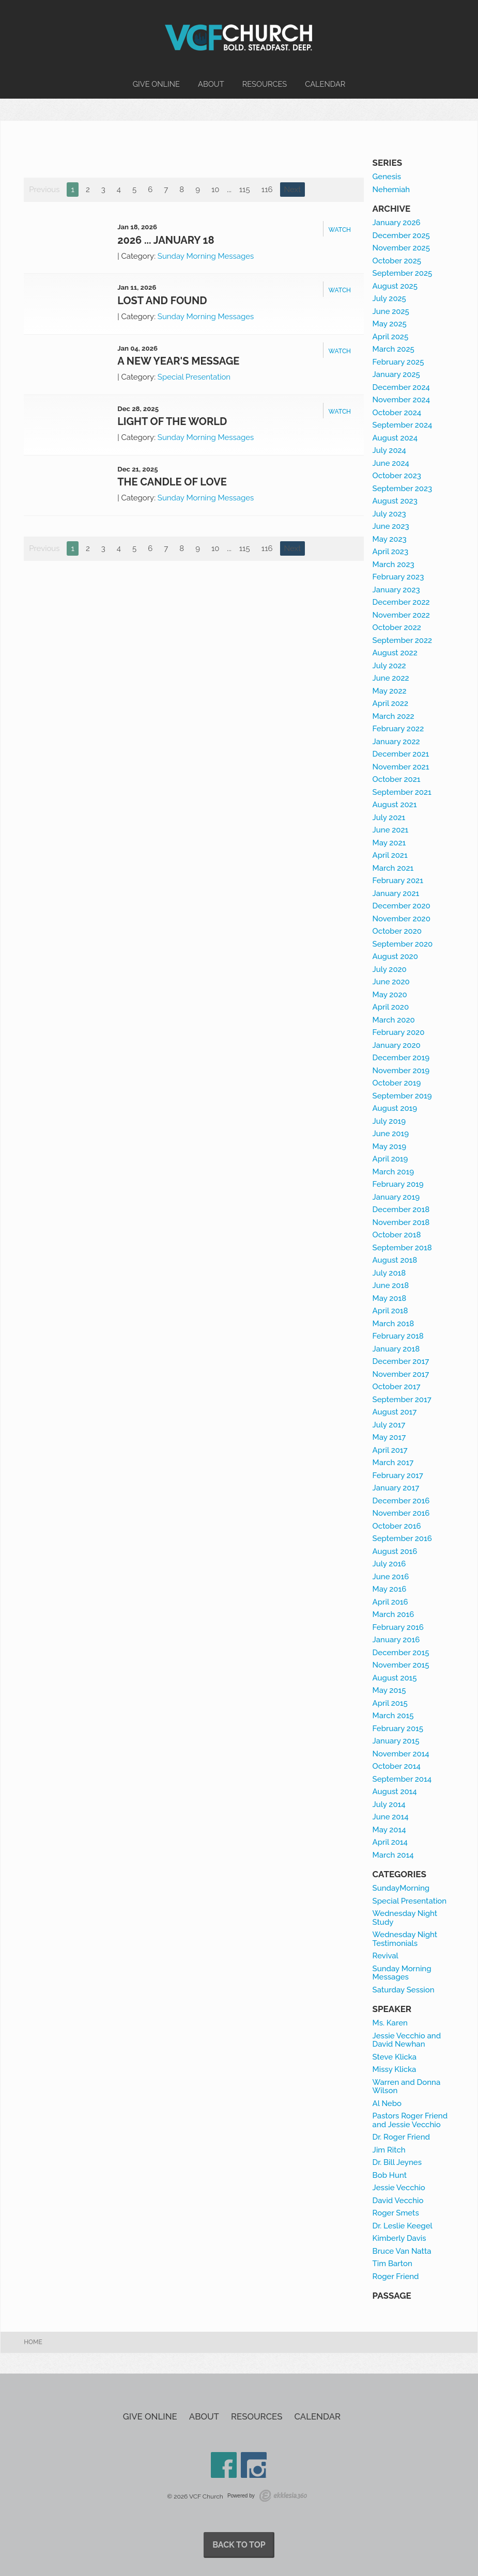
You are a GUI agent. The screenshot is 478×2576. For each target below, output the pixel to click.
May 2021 (389, 842)
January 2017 (396, 1488)
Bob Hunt (390, 2175)
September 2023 (403, 488)
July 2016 (389, 1563)
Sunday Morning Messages (206, 256)
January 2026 (397, 222)
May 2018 (390, 1298)
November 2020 (401, 918)
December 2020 (401, 905)
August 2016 (395, 1551)
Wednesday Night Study (405, 1918)
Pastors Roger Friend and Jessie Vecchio (410, 2120)
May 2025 (390, 323)
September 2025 (403, 273)
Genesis (387, 176)
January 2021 (396, 893)
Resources (264, 84)
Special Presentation (194, 377)
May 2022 (390, 691)
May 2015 (389, 1690)
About (211, 84)
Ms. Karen (390, 2023)
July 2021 (389, 817)
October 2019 (397, 1083)
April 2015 (390, 1703)
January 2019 (396, 1197)
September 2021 (402, 792)
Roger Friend (396, 2276)
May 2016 (390, 1589)
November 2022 (401, 615)
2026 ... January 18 (165, 240)
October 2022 (397, 627)
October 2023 (397, 475)
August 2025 (395, 286)
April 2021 (390, 855)
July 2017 (389, 1425)
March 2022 (393, 716)
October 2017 (397, 1386)
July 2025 (389, 298)
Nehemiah (391, 189)
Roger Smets (396, 2213)
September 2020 (403, 944)
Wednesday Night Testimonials (405, 1939)
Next (292, 189)
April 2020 (391, 1007)
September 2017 (402, 1399)
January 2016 (396, 1639)
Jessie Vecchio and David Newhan (407, 2040)
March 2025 (393, 349)
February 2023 (398, 577)
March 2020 (394, 1020)
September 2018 (402, 1247)
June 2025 (391, 311)
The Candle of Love (172, 482)
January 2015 (396, 1741)
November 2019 (401, 1070)
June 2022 (391, 678)
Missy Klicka (395, 2069)
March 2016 (393, 1614)
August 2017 (395, 1412)
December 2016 (401, 1500)
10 (215, 189)
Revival (385, 1955)
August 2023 (395, 501)
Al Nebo (387, 2103)
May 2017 (389, 1437)
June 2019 (391, 1133)
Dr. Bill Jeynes (397, 2162)
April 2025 (391, 336)
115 (244, 189)
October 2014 (397, 1766)
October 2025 (397, 260)
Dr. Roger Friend (401, 2137)
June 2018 (391, 1285)
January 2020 (397, 1045)
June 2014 (391, 1816)
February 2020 (399, 1032)
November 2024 (401, 399)
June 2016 (391, 1576)
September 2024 (403, 425)
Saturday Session (404, 1989)
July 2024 (389, 450)
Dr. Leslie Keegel (403, 2226)
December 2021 (401, 754)
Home (33, 2342)
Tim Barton (392, 2263)
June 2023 (391, 526)
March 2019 (393, 1171)
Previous (44, 189)
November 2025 (401, 248)
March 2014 (393, 1855)
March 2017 (393, 1462)
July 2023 (389, 514)
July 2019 (389, 1121)
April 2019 (390, 1159)
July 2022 (389, 665)
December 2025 (401, 235)
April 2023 (390, 551)
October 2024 (397, 412)
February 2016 (398, 1627)
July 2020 (390, 969)
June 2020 (391, 981)
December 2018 (401, 1209)
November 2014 (401, 1753)
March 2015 (393, 1715)
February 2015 (398, 1728)
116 (267, 189)
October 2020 (397, 931)
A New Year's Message (178, 361)
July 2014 (389, 1804)
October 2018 (397, 1234)
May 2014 (389, 1829)
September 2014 (402, 1779)
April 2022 (390, 703)
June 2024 (391, 463)
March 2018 (393, 1323)
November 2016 (401, 1513)
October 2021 (397, 779)
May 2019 (389, 1146)
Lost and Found (162, 300)
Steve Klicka (395, 2057)
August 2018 (395, 1260)
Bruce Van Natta (402, 2251)
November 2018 (401, 1222)
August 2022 (395, 652)
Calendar (325, 84)
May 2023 (390, 539)
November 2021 (401, 767)
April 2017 (390, 1450)
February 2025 (398, 362)
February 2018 (398, 1336)
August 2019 (395, 1108)
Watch (340, 229)
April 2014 (390, 1842)
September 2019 (402, 1096)
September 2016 (402, 1538)
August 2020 (395, 956)
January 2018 (396, 1349)
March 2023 (393, 564)
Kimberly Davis (399, 2238)
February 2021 (398, 880)
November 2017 (401, 1374)
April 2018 (390, 1310)
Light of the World (172, 421)
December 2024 (401, 387)
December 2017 (401, 1361)
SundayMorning (401, 1888)
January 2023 (396, 589)
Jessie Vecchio (399, 2187)
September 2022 (403, 640)
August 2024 (395, 438)
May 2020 (390, 994)
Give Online (156, 84)
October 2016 (397, 1526)
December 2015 (401, 1652)
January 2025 (396, 374)
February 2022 (398, 728)
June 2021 (391, 830)
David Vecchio (398, 2200)
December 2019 (401, 1057)
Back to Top (239, 2545)
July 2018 (389, 1273)
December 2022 (401, 602)
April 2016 (390, 1602)
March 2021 (393, 868)
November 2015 (401, 1665)
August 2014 (395, 1791)
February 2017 (398, 1475)
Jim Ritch (389, 2150)
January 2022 (396, 741)
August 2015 (395, 1678)
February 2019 (398, 1184)
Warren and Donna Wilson (407, 2087)
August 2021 (395, 804)
